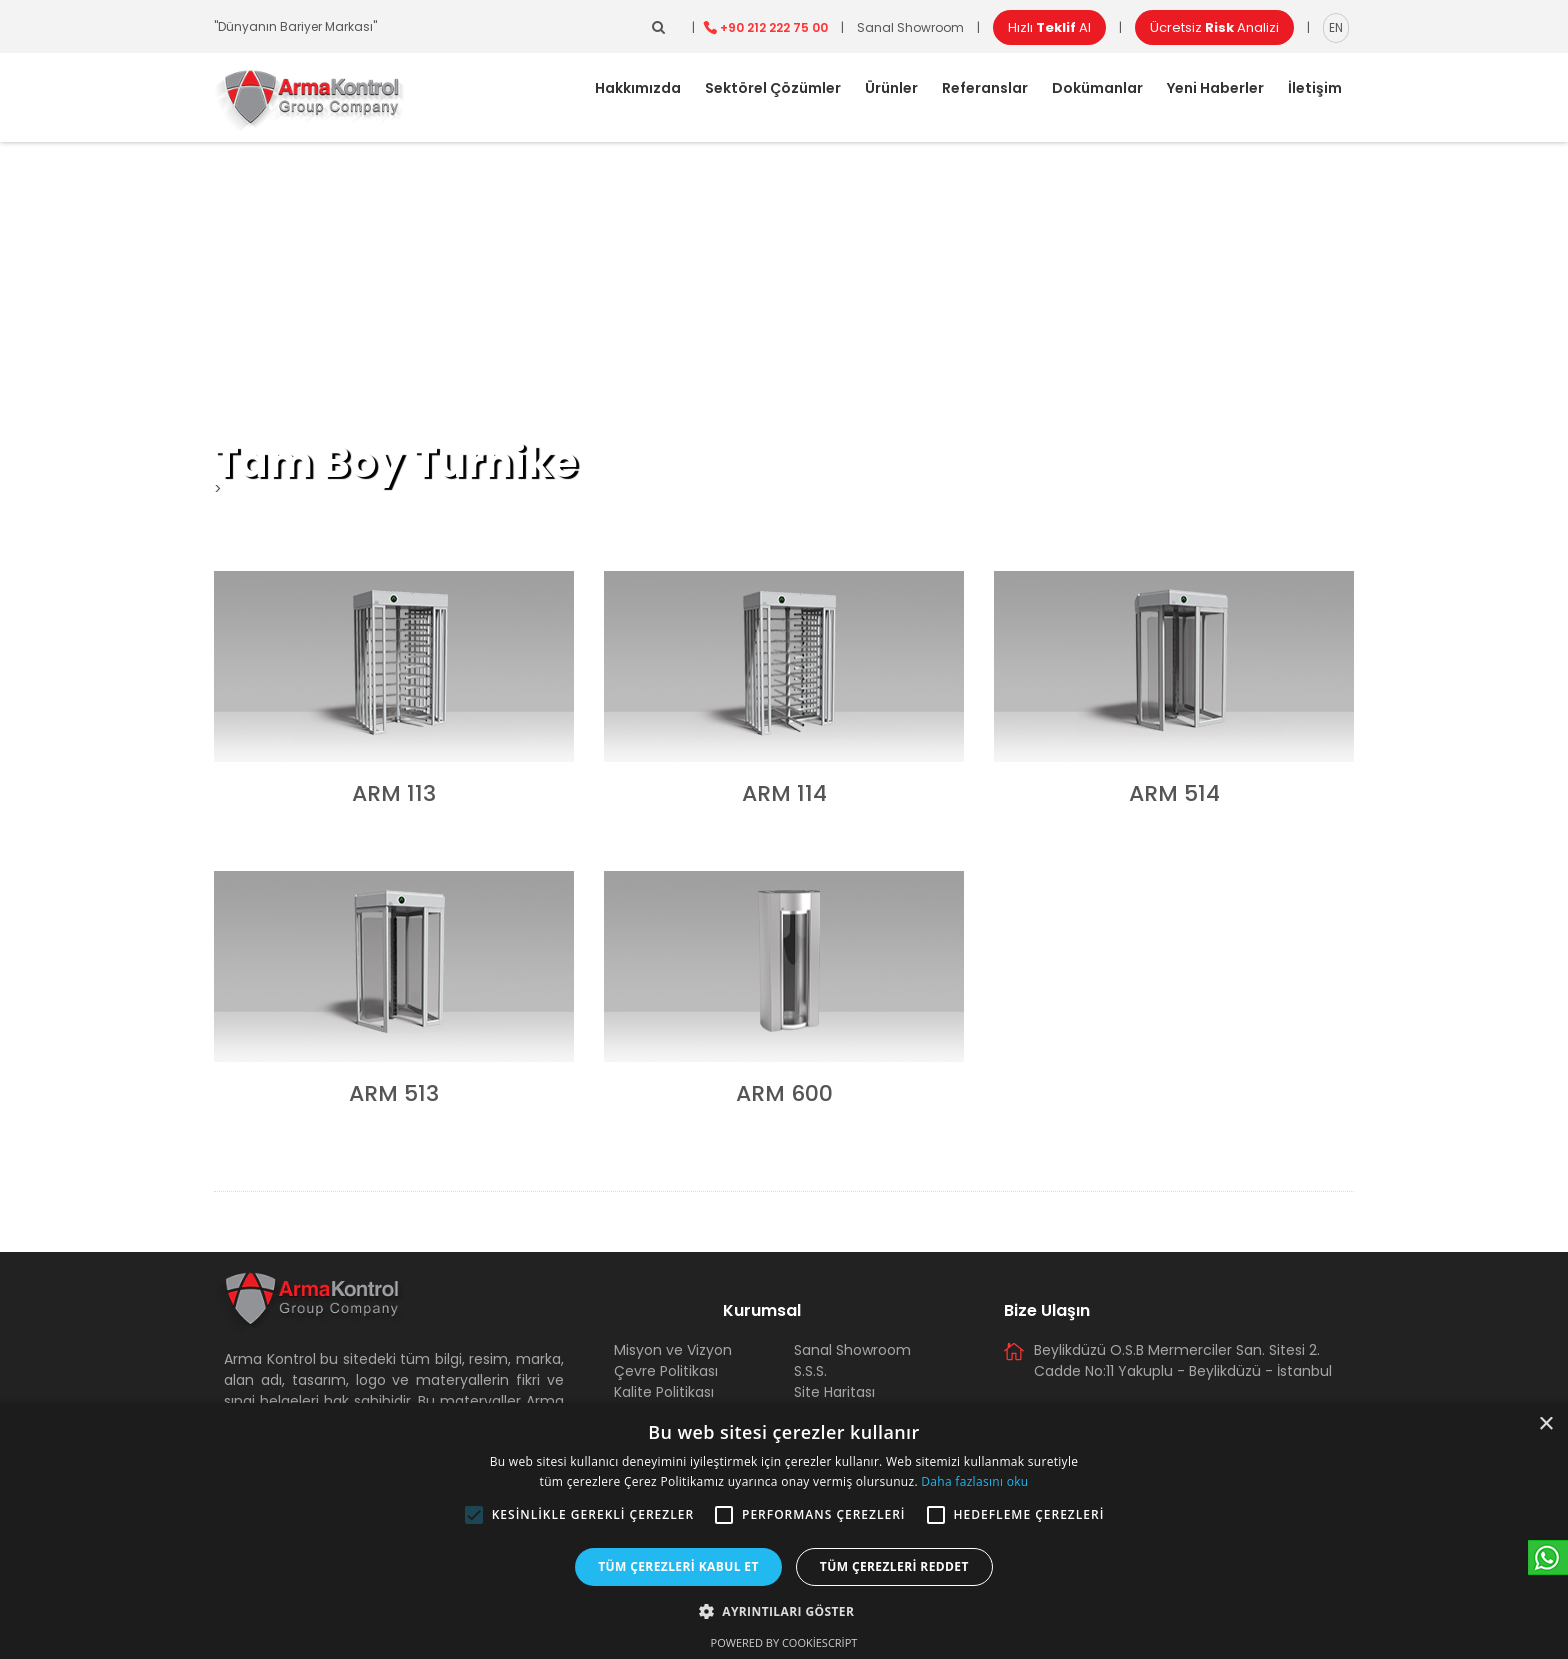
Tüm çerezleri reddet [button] (894, 1566)
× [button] (1545, 1424)
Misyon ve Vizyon (673, 1350)
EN (1336, 27)
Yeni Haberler (1215, 88)
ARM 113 (394, 793)
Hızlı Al (1049, 27)
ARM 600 (784, 1093)
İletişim (1315, 88)
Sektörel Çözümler (773, 88)
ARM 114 (784, 793)
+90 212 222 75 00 (774, 27)
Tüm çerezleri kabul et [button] (678, 1566)
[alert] (784, 1531)
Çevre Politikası (666, 1371)
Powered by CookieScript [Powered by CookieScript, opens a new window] (784, 1642)
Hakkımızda (638, 88)
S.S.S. (810, 1371)
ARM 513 (394, 1093)
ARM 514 (1174, 793)
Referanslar (985, 88)
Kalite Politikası (664, 1392)
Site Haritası (834, 1392)
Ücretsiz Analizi (1214, 27)
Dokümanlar (1097, 88)
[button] (474, 1515)
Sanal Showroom (910, 27)
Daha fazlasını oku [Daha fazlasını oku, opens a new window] (974, 1481)
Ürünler (891, 88)
